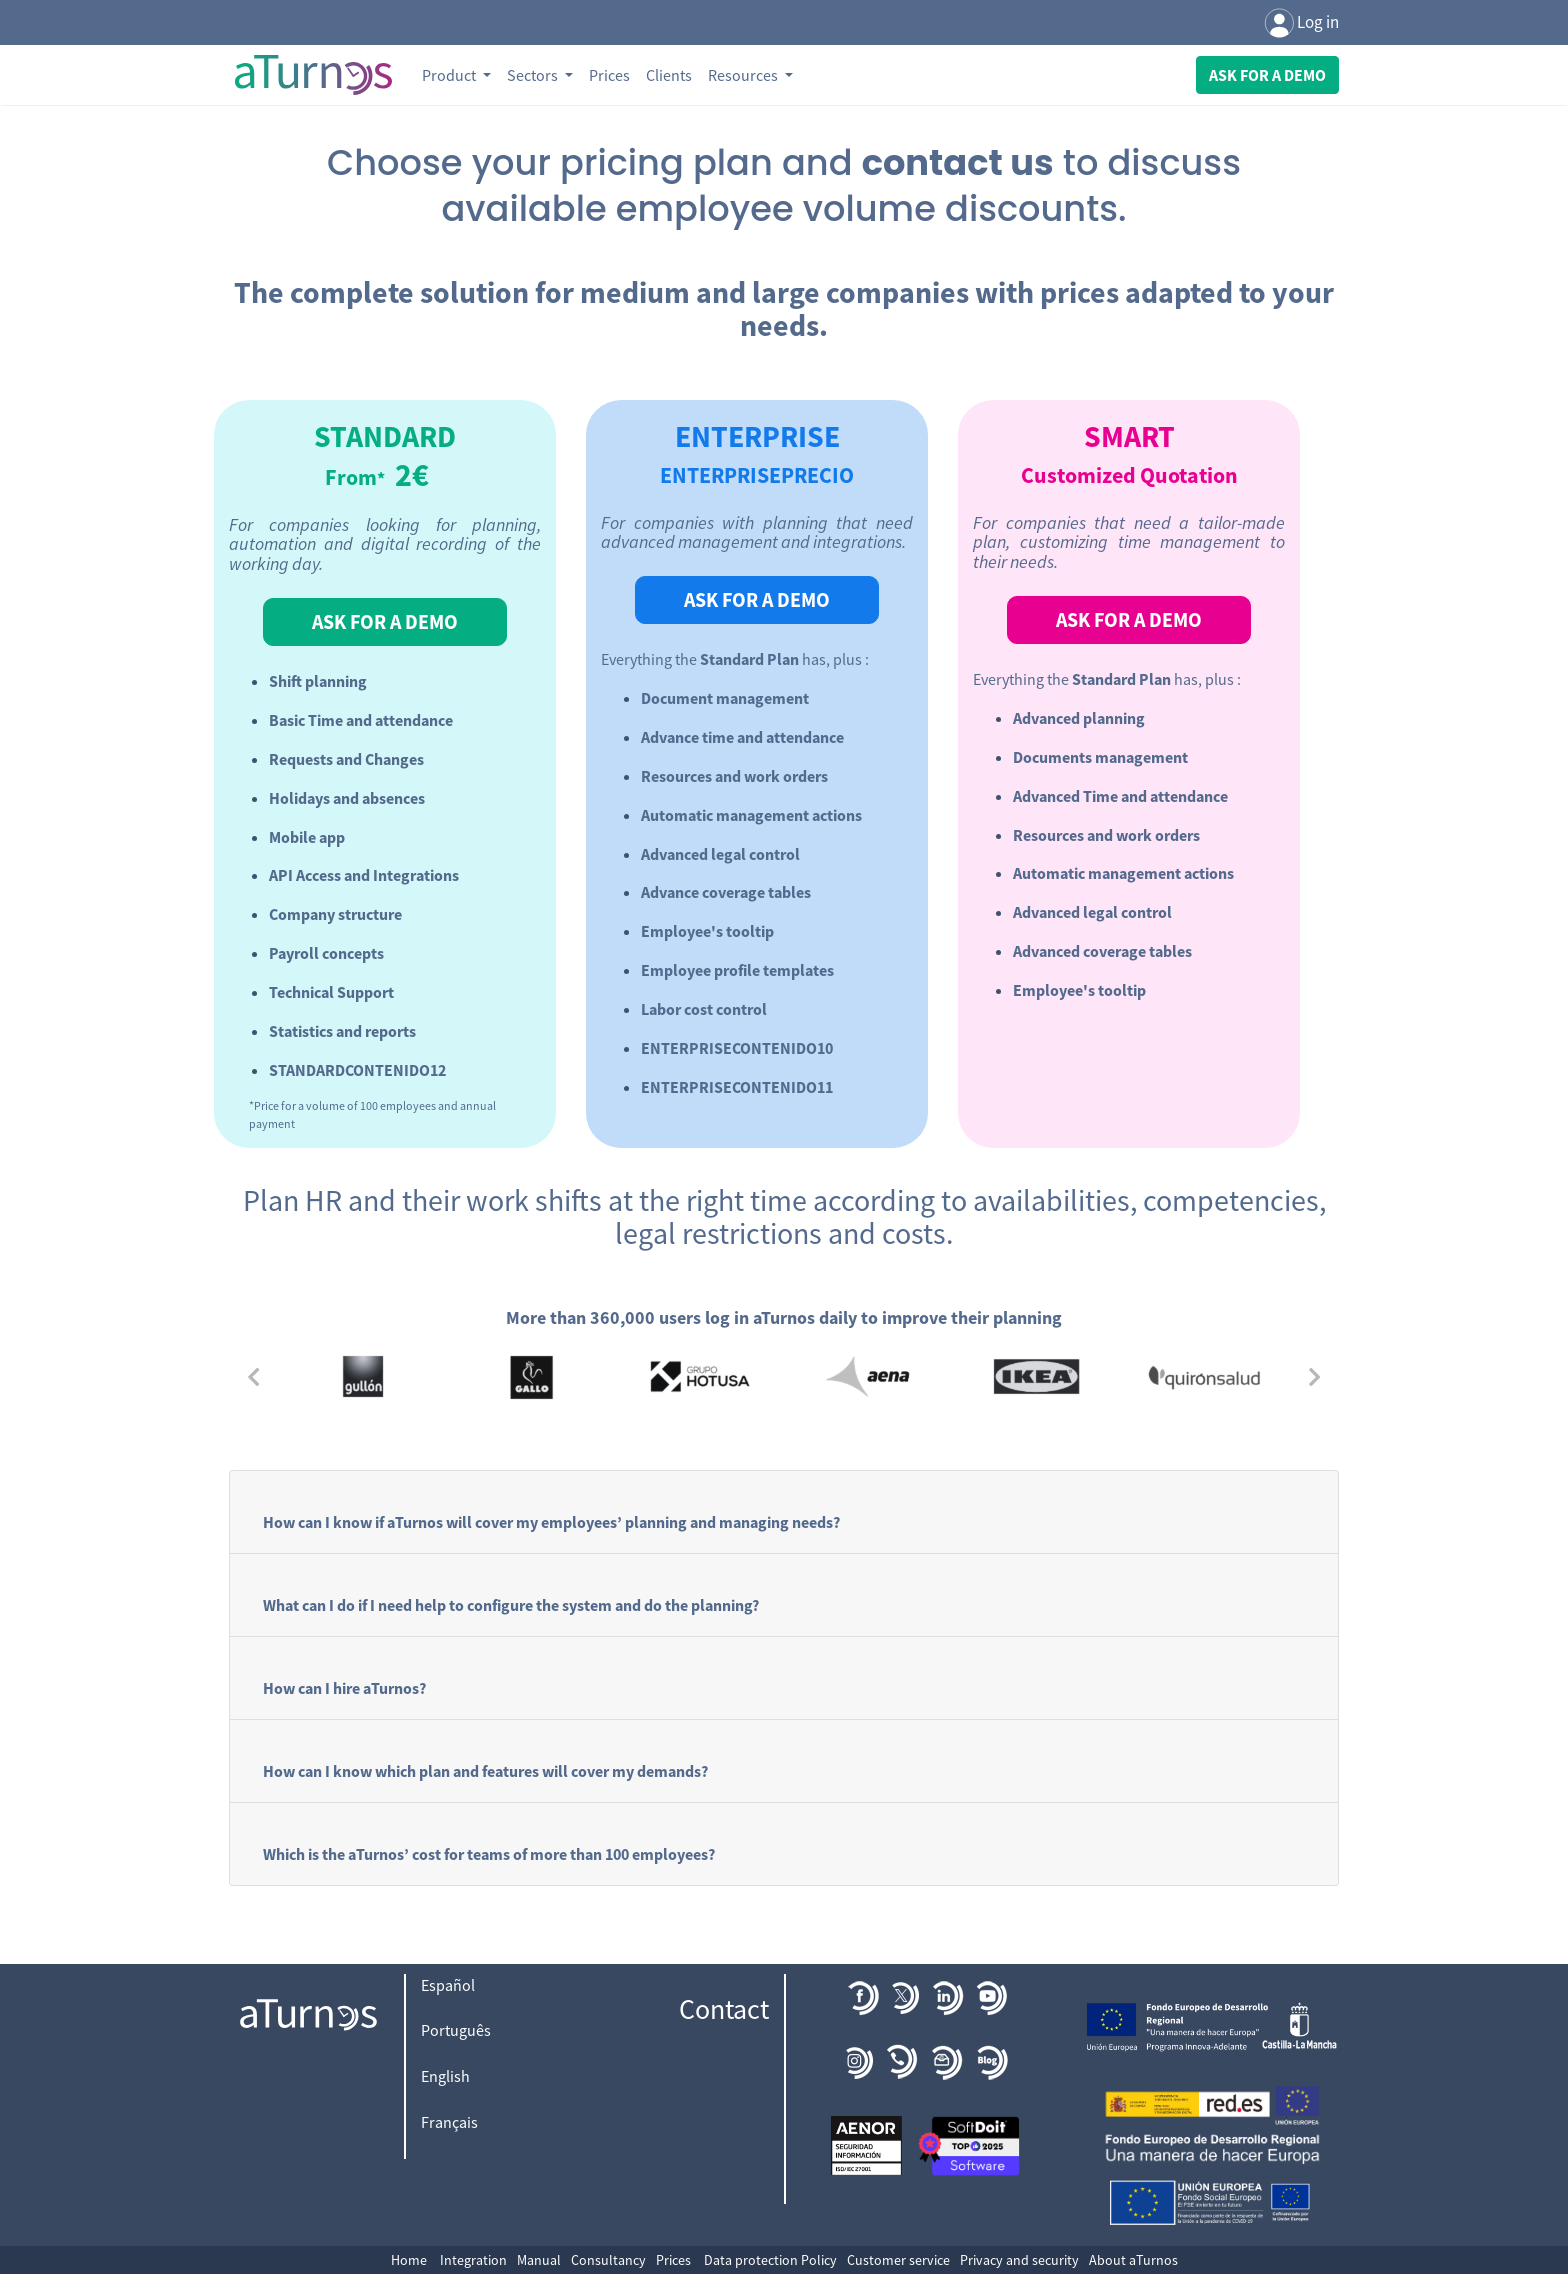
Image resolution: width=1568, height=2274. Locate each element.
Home (409, 2260)
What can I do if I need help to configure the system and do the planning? (511, 1605)
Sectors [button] (534, 75)
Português (456, 2030)
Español (448, 1985)
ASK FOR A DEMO (385, 621)
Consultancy (608, 2260)
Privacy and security (1019, 2260)
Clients (669, 75)
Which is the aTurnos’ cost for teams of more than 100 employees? (489, 1854)
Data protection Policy (770, 2260)
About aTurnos (1133, 2260)
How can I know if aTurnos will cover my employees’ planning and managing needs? (551, 1522)
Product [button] (450, 75)
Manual (539, 2260)
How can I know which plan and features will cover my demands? (485, 1771)
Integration (473, 2260)
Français (449, 2122)
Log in (1301, 24)
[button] (254, 1376)
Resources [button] (744, 75)
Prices (609, 75)
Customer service (898, 2260)
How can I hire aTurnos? (344, 1688)
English (445, 2076)
